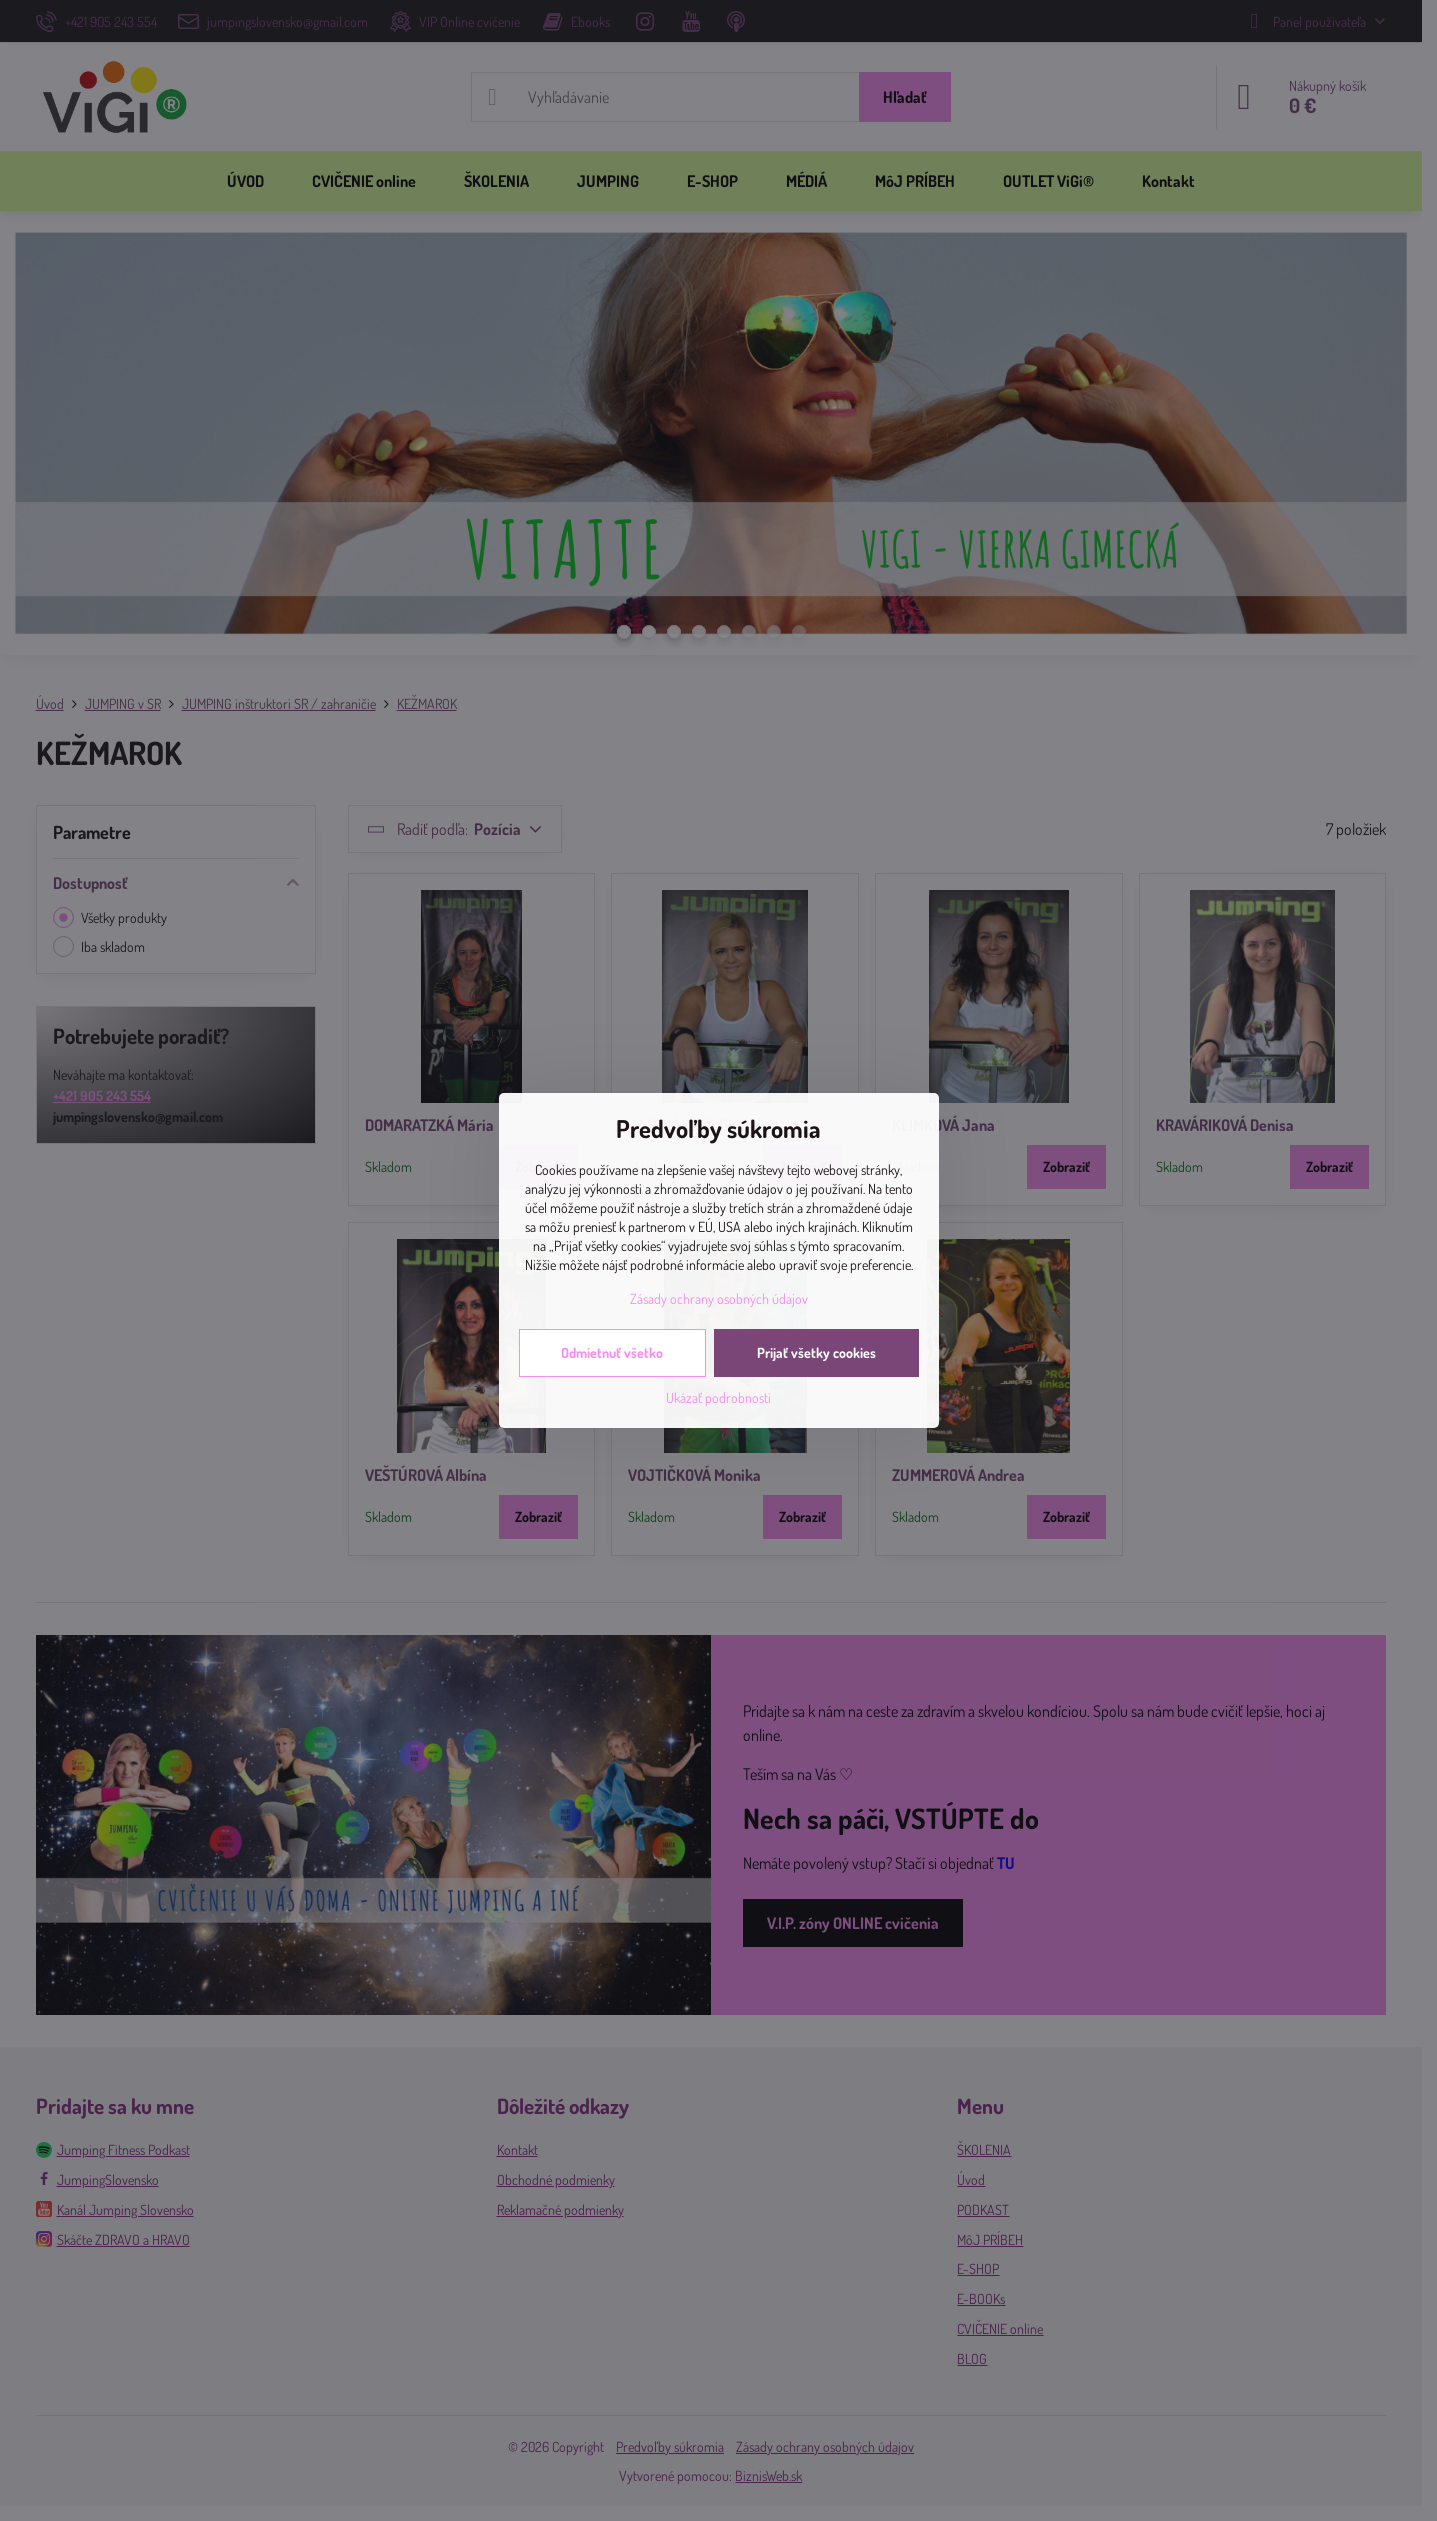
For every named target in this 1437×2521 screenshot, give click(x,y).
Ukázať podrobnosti (718, 1397)
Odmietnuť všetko (612, 1352)
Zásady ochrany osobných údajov (719, 1298)
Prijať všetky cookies (816, 1352)
